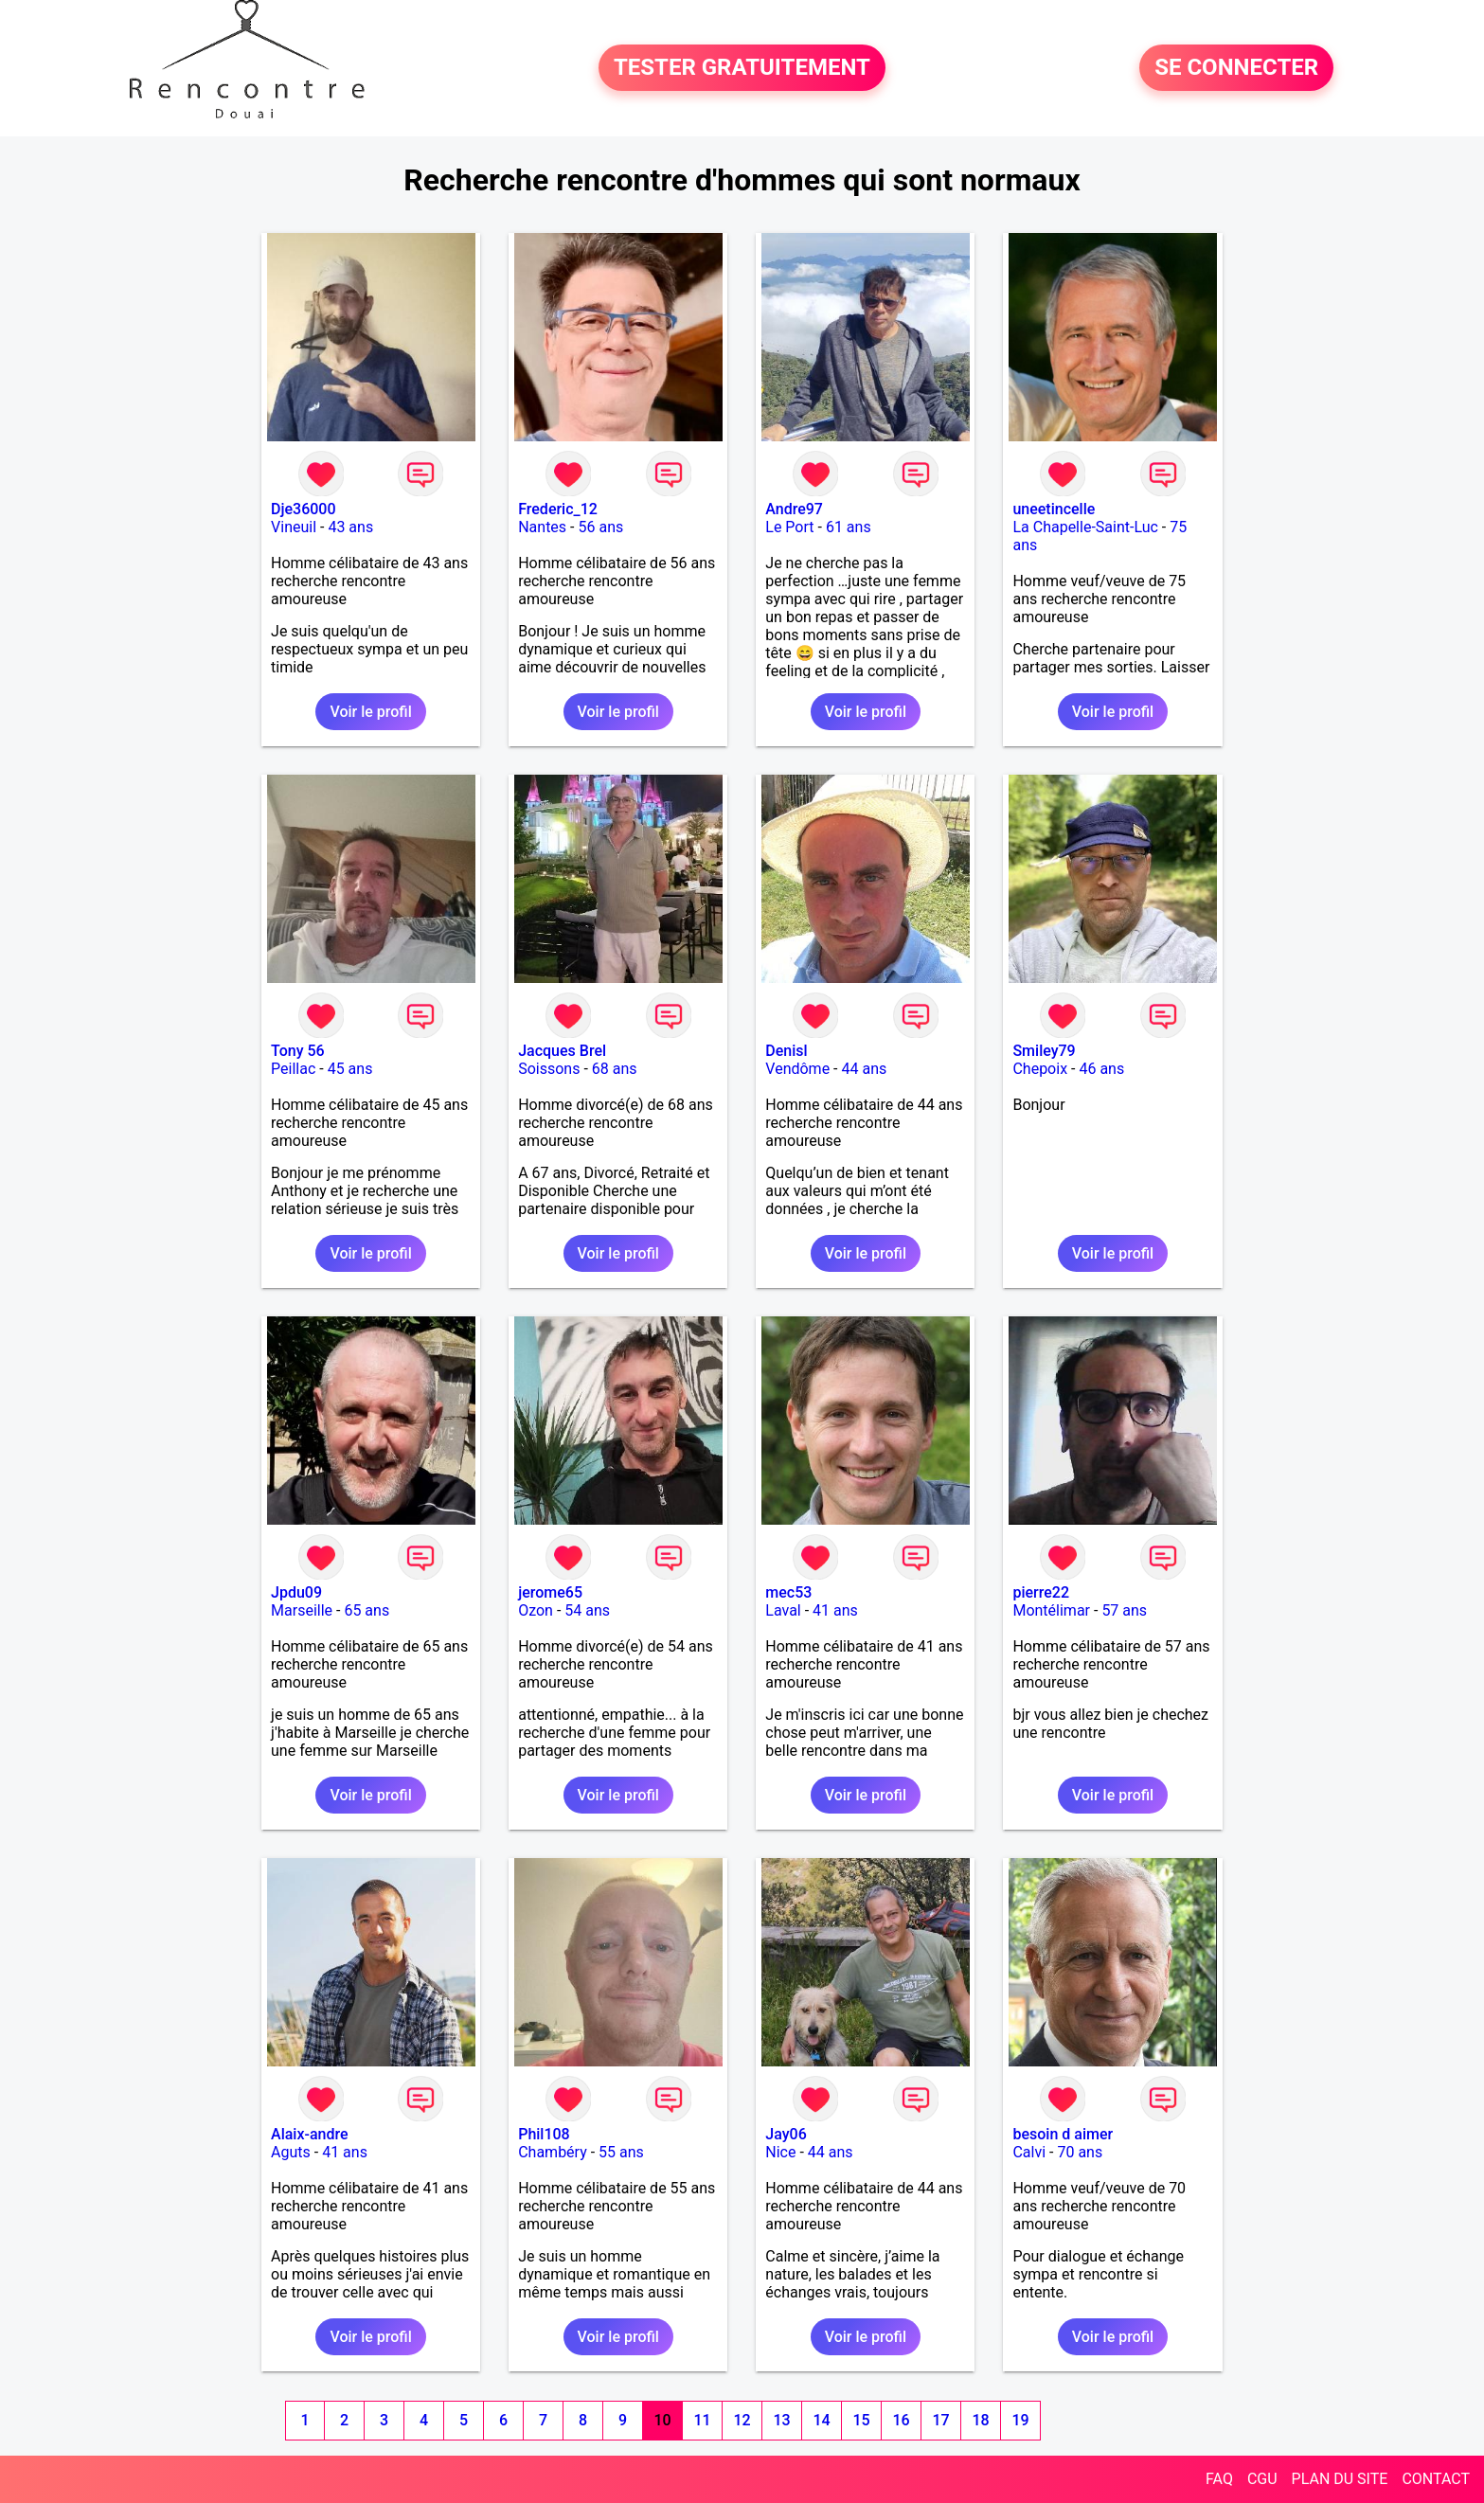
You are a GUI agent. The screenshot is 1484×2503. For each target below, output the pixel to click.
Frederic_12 (558, 509)
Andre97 (794, 509)
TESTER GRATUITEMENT (742, 68)
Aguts (291, 2152)
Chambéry (552, 2152)
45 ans (350, 1069)
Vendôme (797, 1069)
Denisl (786, 1051)
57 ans (1124, 1610)
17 (940, 2420)
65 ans (366, 1610)
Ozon (535, 1610)
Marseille (301, 1610)
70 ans (1079, 2152)
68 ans (614, 1069)
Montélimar (1051, 1610)
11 (701, 2420)
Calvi (1029, 2152)
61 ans (848, 527)
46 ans (1101, 1069)
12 (741, 2420)
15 (860, 2420)
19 (1019, 2420)
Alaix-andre (310, 2134)
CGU (1262, 2479)
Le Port (789, 527)
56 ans (600, 527)
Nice (780, 2152)
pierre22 (1040, 1592)
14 (821, 2420)
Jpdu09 (296, 1592)
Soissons (549, 1069)
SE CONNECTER (1236, 68)
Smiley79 (1043, 1051)
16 (900, 2420)
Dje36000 (303, 509)
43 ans (350, 527)
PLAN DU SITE (1340, 2479)
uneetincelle (1053, 509)
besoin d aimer (1062, 2134)
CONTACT (1436, 2479)
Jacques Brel (562, 1051)
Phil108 (544, 2134)
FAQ (1219, 2479)
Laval (782, 1610)
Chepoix (1039, 1069)
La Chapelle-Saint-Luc (1084, 527)
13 (781, 2420)
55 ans (621, 2152)
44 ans (863, 1069)
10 (661, 2420)
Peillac (293, 1069)
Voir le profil (370, 712)
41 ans (835, 1610)
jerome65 (550, 1592)
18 (980, 2420)
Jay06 (785, 2134)
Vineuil (293, 527)
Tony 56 (298, 1051)
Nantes (542, 527)
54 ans (587, 1610)
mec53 (788, 1592)
